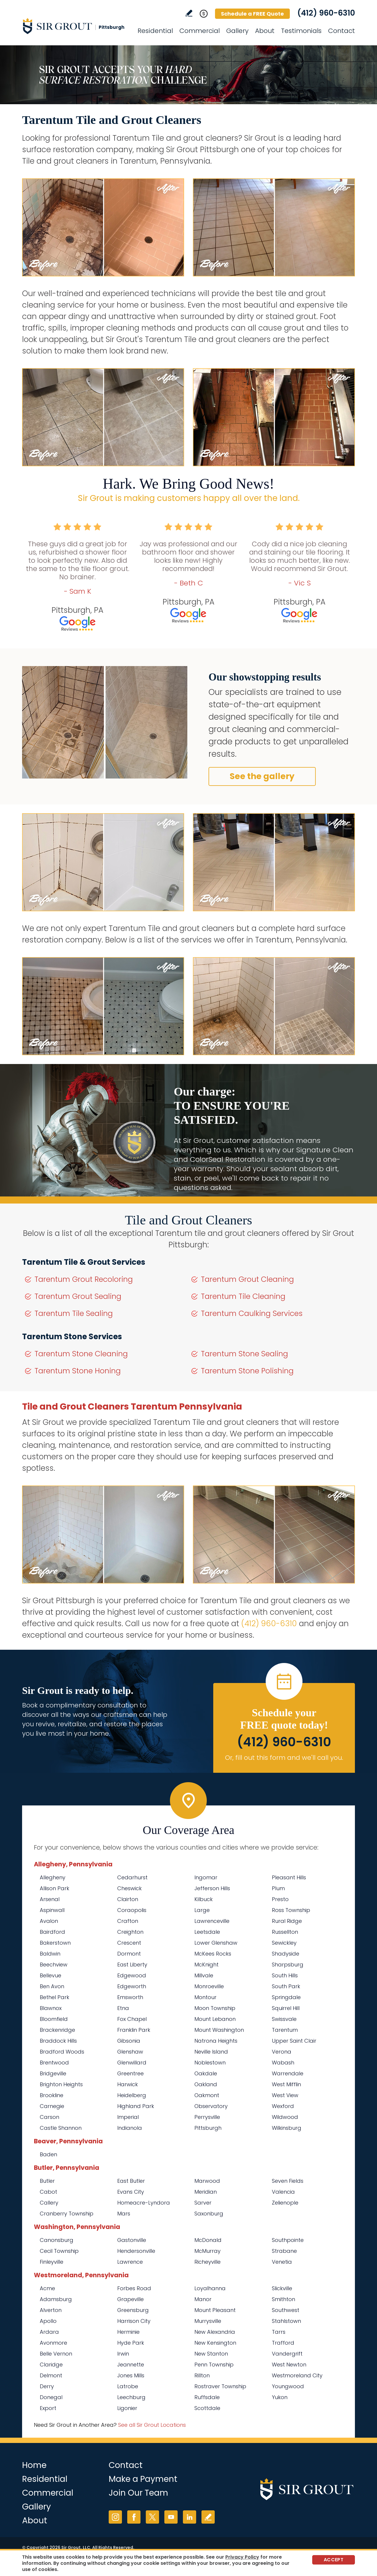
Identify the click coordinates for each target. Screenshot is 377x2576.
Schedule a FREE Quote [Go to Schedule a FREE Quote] (252, 13)
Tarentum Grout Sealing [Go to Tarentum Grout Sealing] (77, 1296)
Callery (49, 2202)
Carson (49, 2117)
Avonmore (53, 2342)
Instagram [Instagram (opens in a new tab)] (115, 2517)
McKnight (206, 1964)
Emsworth (130, 1997)
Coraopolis (131, 1910)
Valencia (283, 2191)
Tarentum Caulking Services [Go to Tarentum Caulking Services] (251, 1313)
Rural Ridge (287, 1921)
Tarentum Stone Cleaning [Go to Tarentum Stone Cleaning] (81, 1354)
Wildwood (285, 2117)
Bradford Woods (62, 2051)
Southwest (285, 2310)
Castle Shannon (61, 2128)
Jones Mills (130, 2375)
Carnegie (52, 2106)
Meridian (205, 2191)
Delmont (51, 2375)
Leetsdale (207, 1932)
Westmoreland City (297, 2375)
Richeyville (207, 2261)
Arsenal (49, 1899)
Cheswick (129, 1888)
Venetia (282, 2261)
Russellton (285, 1932)
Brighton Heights (61, 2084)
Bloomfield (54, 2019)
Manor (202, 2299)
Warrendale (287, 2073)
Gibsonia (128, 2040)
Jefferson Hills (212, 1888)
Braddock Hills (58, 2040)
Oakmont (206, 2095)
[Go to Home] (75, 26)
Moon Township (214, 2008)
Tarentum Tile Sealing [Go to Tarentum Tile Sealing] (73, 1313)
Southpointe (288, 2240)
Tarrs (278, 2332)
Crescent (129, 1942)
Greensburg (133, 2310)
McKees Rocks (212, 1953)
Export (48, 2408)
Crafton (127, 1921)
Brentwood (54, 2062)
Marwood (207, 2181)
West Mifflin (286, 2084)
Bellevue (50, 1975)
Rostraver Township (220, 2386)
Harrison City (134, 2321)
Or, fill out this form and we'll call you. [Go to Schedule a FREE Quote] (284, 1757)
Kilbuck (203, 1899)
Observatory (211, 2106)
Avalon (49, 1921)
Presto (280, 1899)
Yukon (279, 2397)
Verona (281, 2051)
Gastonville (131, 2240)
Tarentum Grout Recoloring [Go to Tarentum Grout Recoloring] (83, 1279)
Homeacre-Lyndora (143, 2202)
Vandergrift (287, 2353)
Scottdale (207, 2408)
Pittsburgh (207, 2128)
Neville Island (211, 2051)
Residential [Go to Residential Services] (155, 30)
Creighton (130, 1932)
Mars (123, 2213)
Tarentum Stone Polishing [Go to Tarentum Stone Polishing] (247, 1371)
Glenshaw (130, 2051)
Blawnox (51, 2008)
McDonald (207, 2240)
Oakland (205, 2084)
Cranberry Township (66, 2213)
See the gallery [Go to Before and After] (262, 776)
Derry (47, 2386)
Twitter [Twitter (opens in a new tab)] (152, 2517)
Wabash (283, 2062)
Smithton (283, 2299)
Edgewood (131, 1975)
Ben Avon (52, 1986)
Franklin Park (133, 2030)
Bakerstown (55, 1942)
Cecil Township (59, 2251)
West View (285, 2095)
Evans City (130, 2191)
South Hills (285, 1975)
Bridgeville (53, 2073)
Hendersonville (136, 2251)
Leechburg (131, 2397)
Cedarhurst (132, 1877)
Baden (48, 2154)
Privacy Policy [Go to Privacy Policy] (242, 2557)
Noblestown (210, 2062)
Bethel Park (54, 1997)
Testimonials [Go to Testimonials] (301, 30)
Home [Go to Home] (34, 2465)
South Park (286, 1986)
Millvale (203, 1975)
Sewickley (284, 1942)
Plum (278, 1888)
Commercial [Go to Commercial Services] (199, 30)
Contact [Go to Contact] (341, 30)
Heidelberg (131, 2095)
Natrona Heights (215, 2040)
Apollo (48, 2321)
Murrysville (207, 2321)
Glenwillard (131, 2062)
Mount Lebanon (215, 2019)
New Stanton (211, 2353)
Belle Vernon (56, 2353)
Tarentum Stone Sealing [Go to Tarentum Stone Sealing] (244, 1354)
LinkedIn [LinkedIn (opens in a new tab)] (189, 2517)
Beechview (53, 1964)
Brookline (51, 2095)
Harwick (127, 2084)
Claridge (51, 2364)
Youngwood (288, 2386)
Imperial (128, 2117)
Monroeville (209, 1986)
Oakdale (205, 2073)
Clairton (127, 1899)
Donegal (51, 2397)
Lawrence (130, 2261)
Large (202, 1910)
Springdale (286, 1997)
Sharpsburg (287, 1964)
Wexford (283, 2106)
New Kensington (215, 2342)
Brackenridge (57, 2030)
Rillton (202, 2375)
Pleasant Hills (289, 1877)
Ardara (49, 2332)
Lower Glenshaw (215, 1942)
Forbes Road (134, 2288)
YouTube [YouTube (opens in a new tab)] (171, 2517)
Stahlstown (286, 2321)
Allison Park (54, 1888)
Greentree (130, 2073)
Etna (123, 2008)
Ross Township (291, 1910)
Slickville (282, 2288)
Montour (205, 1997)
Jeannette (130, 2364)
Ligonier (127, 2408)
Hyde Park (130, 2342)
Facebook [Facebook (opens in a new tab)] (133, 2517)
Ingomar (205, 1877)
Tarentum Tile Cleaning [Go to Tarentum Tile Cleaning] (243, 1296)
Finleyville (51, 2261)
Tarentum (285, 2030)
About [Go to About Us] (265, 30)
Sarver (202, 2202)
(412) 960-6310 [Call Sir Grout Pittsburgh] (326, 13)
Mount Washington (219, 2030)
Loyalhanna (210, 2288)
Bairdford (52, 1932)
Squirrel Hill (286, 2008)
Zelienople (285, 2202)
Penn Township (214, 2364)
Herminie (128, 2332)
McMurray (207, 2251)
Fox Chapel (132, 2019)
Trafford (283, 2342)
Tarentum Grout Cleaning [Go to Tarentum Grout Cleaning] (247, 1279)
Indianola (129, 2128)
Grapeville (130, 2299)
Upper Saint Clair (294, 2040)
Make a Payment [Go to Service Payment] (143, 2479)
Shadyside (285, 1953)
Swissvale (284, 2019)
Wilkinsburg (286, 2128)
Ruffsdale (207, 2397)
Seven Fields (287, 2181)
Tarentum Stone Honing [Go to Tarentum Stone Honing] (77, 1371)
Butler (47, 2181)
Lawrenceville (211, 1921)
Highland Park (135, 2106)
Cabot (48, 2191)
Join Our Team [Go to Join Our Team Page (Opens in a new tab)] (138, 2493)
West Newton (289, 2364)
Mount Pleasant (215, 2310)
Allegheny (52, 1877)
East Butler (131, 2181)
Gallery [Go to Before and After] (237, 30)
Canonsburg (56, 2240)
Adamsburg (56, 2299)
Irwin (123, 2353)
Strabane (284, 2251)
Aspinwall (52, 1910)
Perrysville (207, 2117)
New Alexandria (214, 2332)
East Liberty (132, 1964)
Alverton (51, 2310)
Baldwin (50, 1953)
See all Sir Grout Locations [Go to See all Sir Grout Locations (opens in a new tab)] (152, 2425)
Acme (47, 2288)
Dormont (129, 1953)
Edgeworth (131, 1986)
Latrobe (127, 2386)
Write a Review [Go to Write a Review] (189, 13)
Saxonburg (208, 2213)
